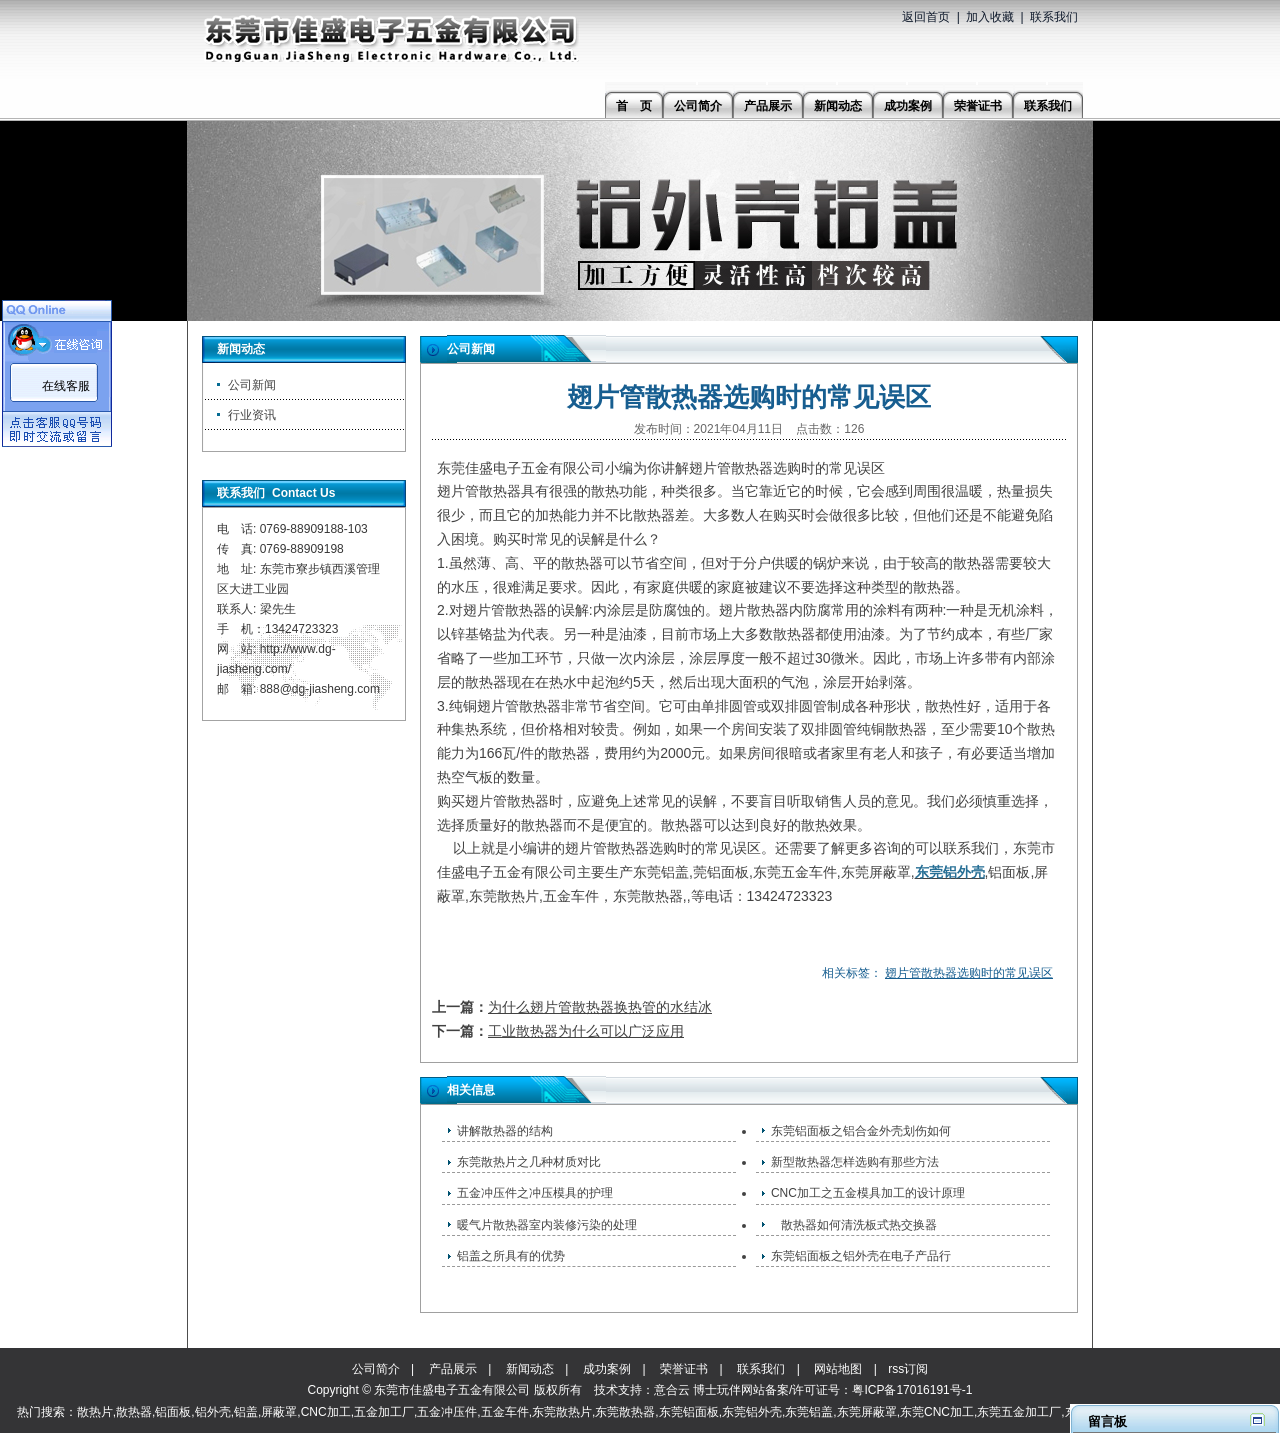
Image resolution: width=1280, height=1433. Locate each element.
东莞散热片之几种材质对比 (529, 1162)
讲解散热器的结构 (505, 1131)
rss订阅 (908, 1369)
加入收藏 (990, 17)
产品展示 (453, 1369)
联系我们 (1054, 17)
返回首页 (926, 17)
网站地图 (838, 1369)
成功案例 (607, 1369)
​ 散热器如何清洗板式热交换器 (854, 1225)
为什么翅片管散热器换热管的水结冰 (600, 1007)
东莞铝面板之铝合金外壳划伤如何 (861, 1131)
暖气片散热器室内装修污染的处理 (547, 1225)
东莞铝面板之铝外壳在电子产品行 (861, 1256)
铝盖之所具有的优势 (511, 1256)
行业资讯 (252, 415)
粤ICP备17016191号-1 (912, 1390)
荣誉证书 (684, 1369)
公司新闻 (252, 385)
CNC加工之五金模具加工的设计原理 (868, 1193)
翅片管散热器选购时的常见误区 (969, 973)
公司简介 (376, 1369)
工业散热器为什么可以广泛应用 (586, 1031)
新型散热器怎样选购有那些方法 (855, 1162)
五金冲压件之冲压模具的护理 (535, 1193)
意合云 (672, 1390)
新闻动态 (530, 1369)
